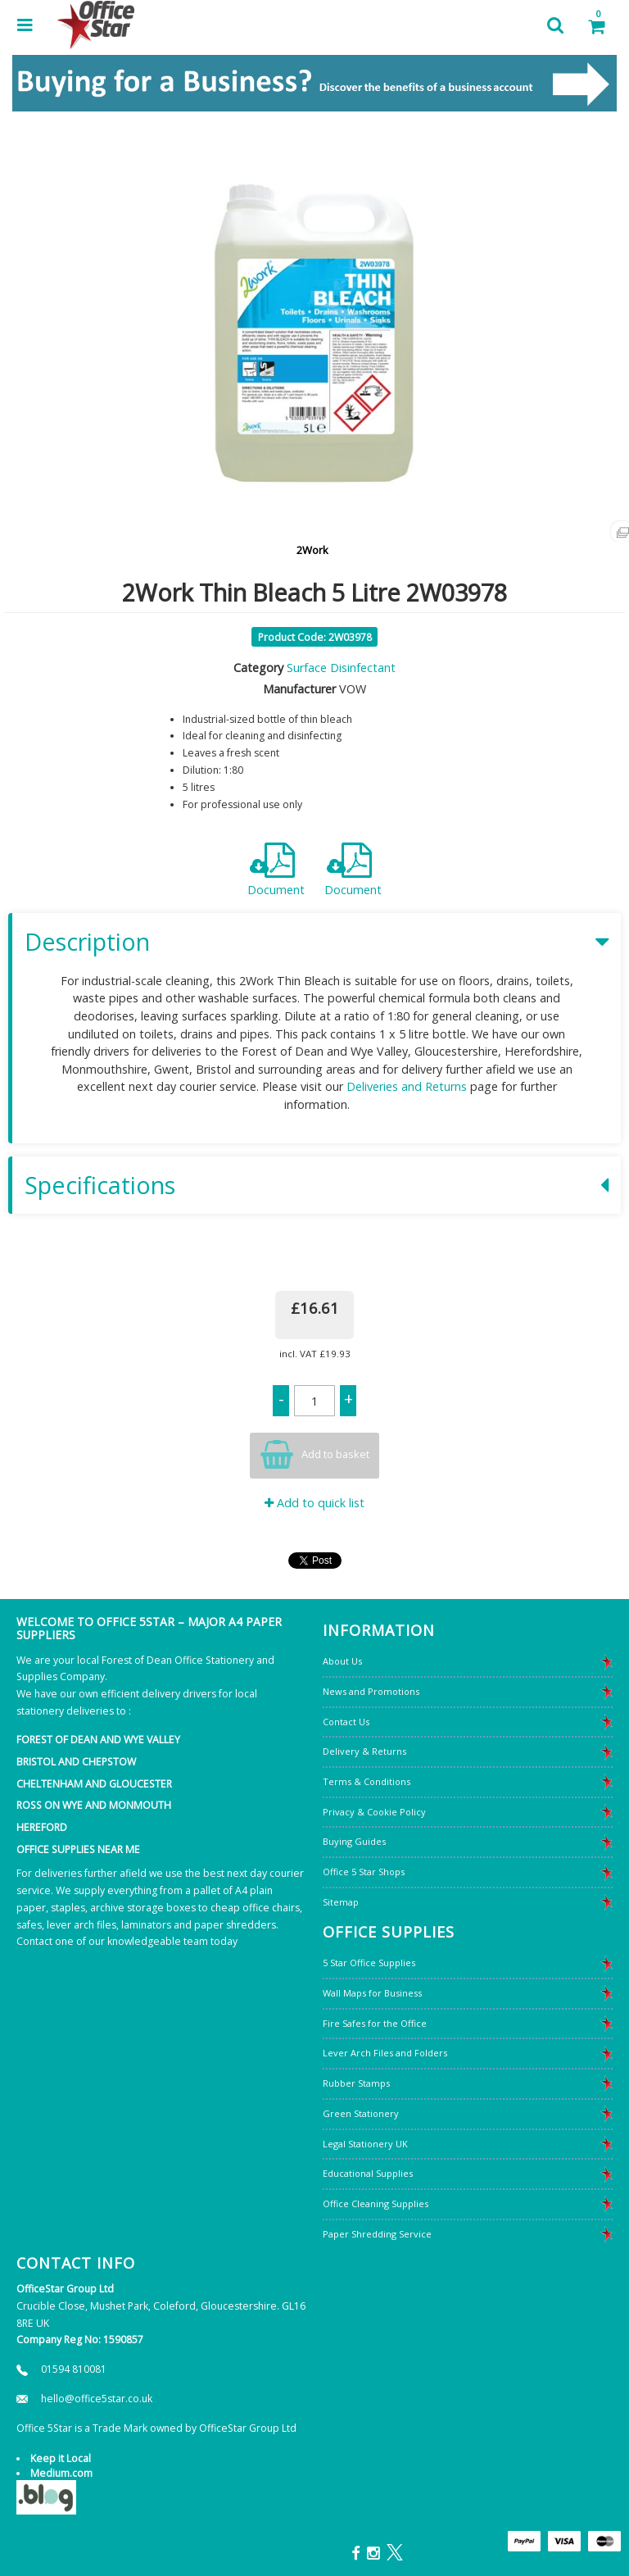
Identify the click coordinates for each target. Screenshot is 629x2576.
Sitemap (341, 1902)
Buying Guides (354, 1841)
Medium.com (61, 2473)
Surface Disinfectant (341, 667)
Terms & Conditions (366, 1781)
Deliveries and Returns (406, 1086)
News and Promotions (371, 1691)
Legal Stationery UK (365, 2144)
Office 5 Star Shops (364, 1871)
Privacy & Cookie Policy (374, 1812)
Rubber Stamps (356, 2083)
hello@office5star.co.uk (96, 2399)
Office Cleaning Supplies (375, 2203)
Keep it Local (60, 2458)
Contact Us (346, 1721)
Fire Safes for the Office (375, 2023)
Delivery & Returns (364, 1751)
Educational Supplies (368, 2173)
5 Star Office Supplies (369, 1962)
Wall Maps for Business (372, 1993)
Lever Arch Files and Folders (385, 2053)
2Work (312, 550)
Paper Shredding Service (377, 2234)
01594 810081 (73, 2369)
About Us (342, 1661)
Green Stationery (361, 2113)
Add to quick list (314, 1503)
